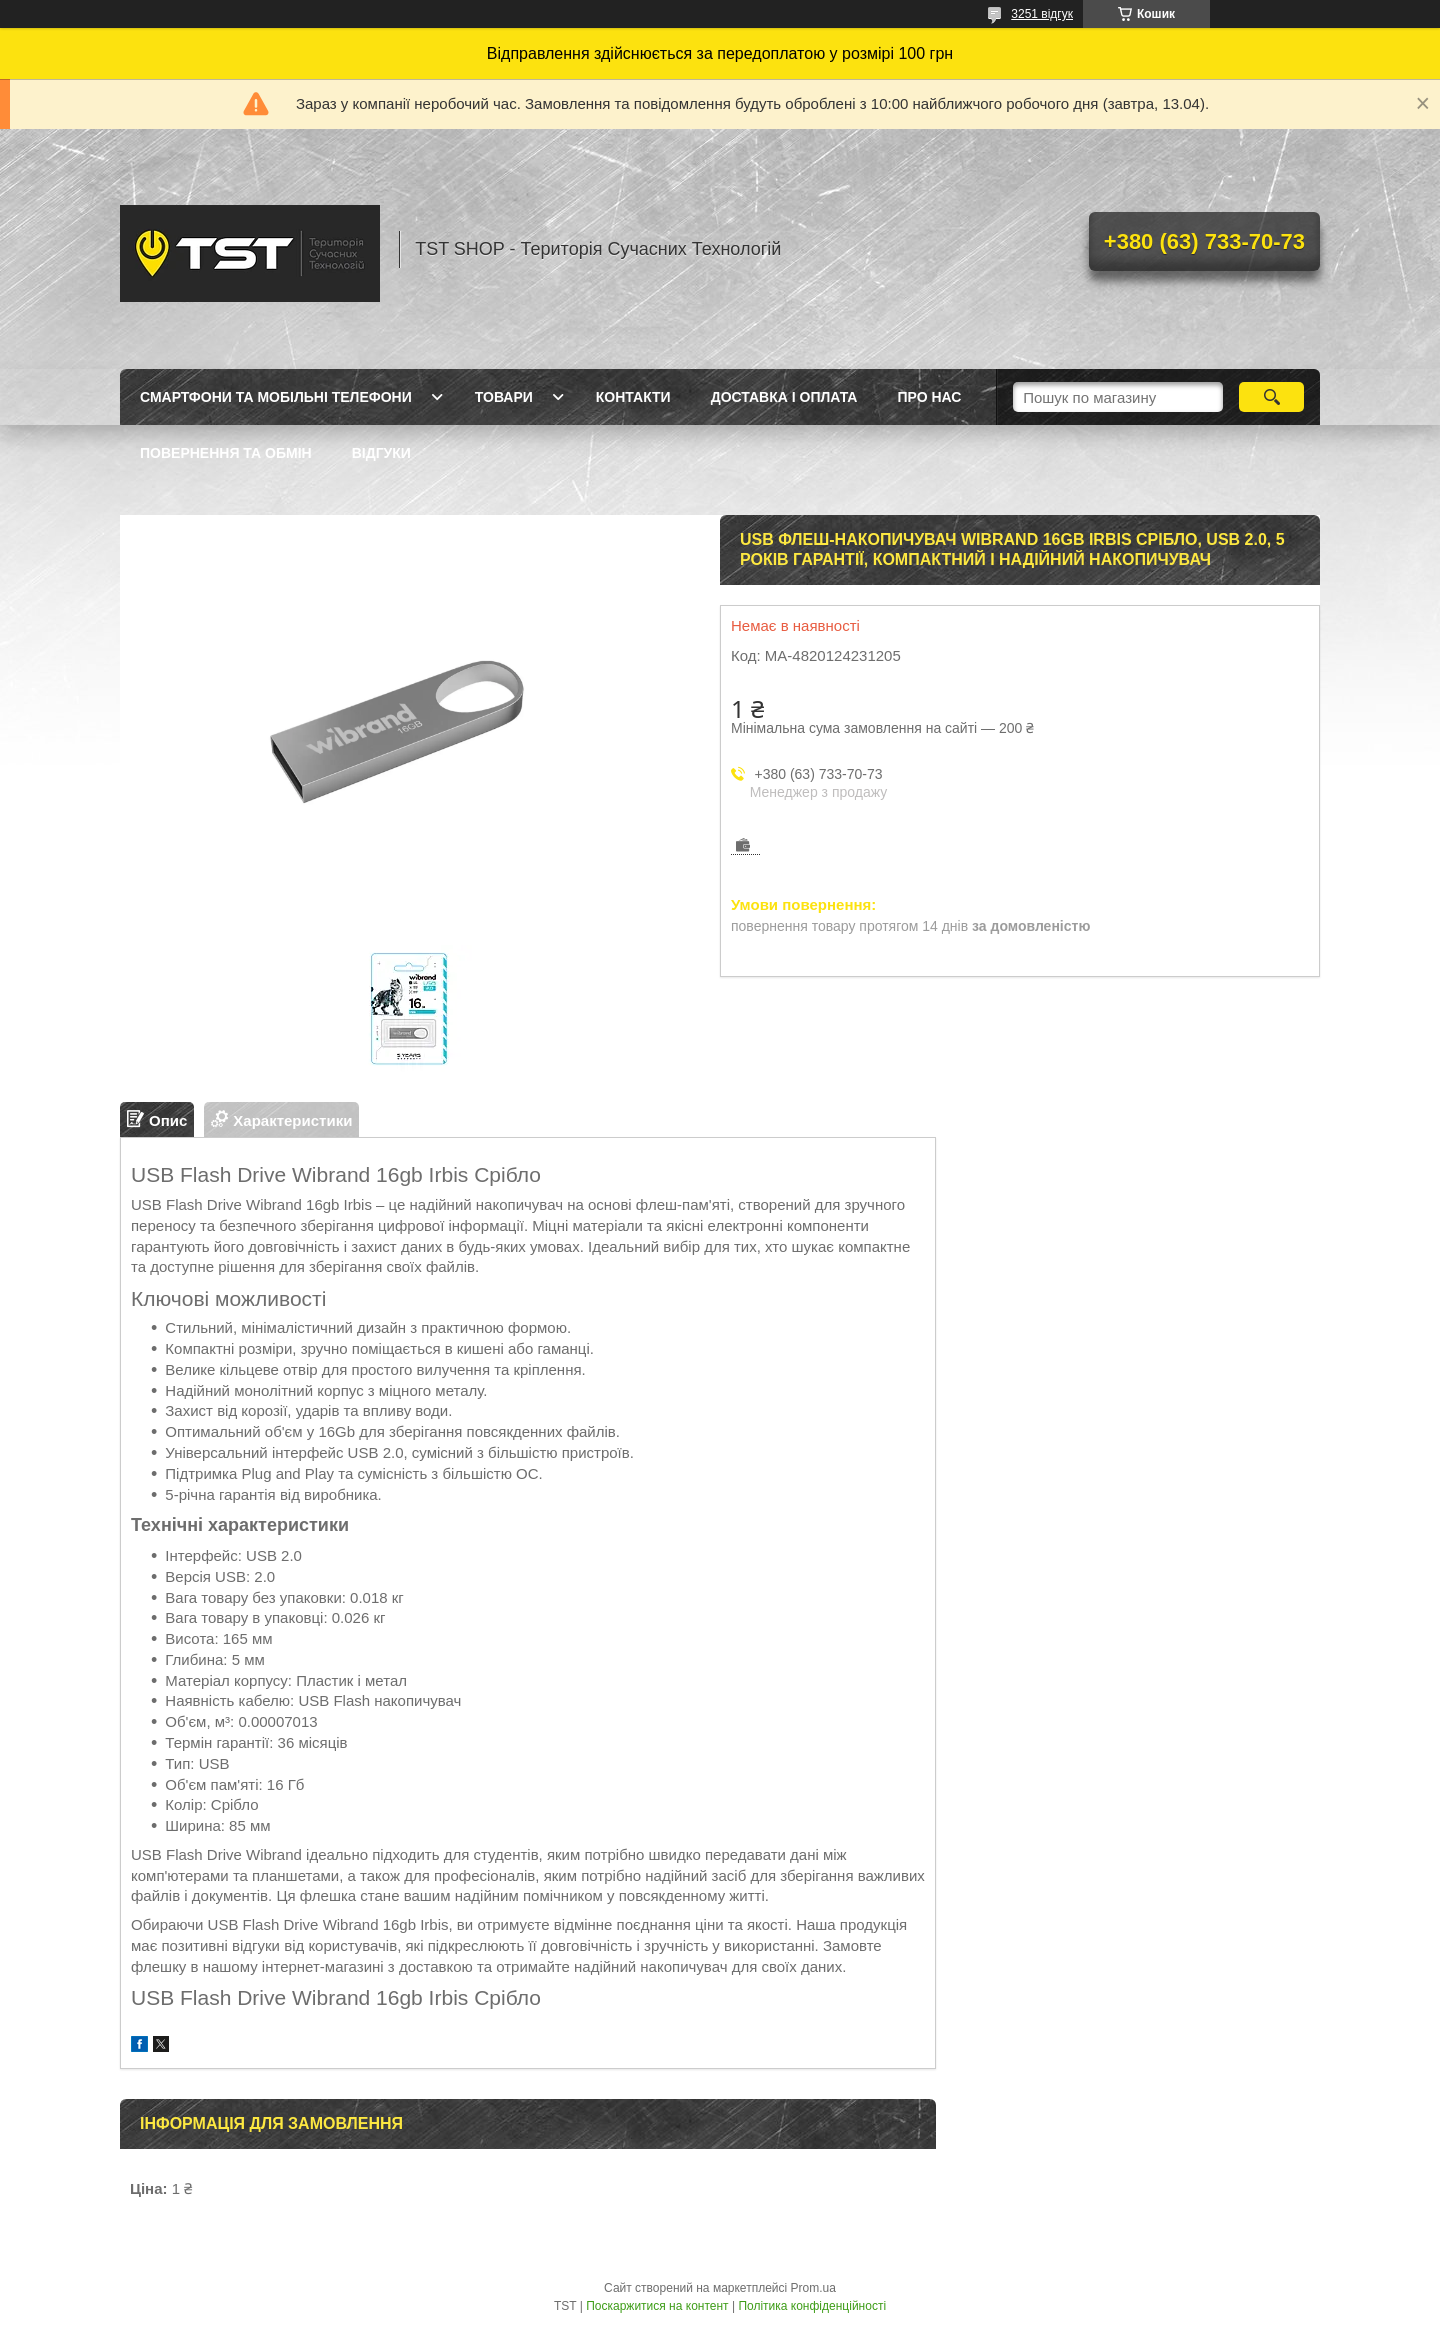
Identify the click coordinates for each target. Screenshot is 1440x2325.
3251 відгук (1042, 14)
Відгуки (381, 453)
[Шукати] (1271, 397)
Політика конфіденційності (812, 2306)
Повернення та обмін (226, 453)
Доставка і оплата (784, 397)
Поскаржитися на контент (657, 2306)
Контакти (633, 397)
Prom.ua (813, 2288)
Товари (504, 397)
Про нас (929, 397)
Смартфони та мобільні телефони (276, 397)
